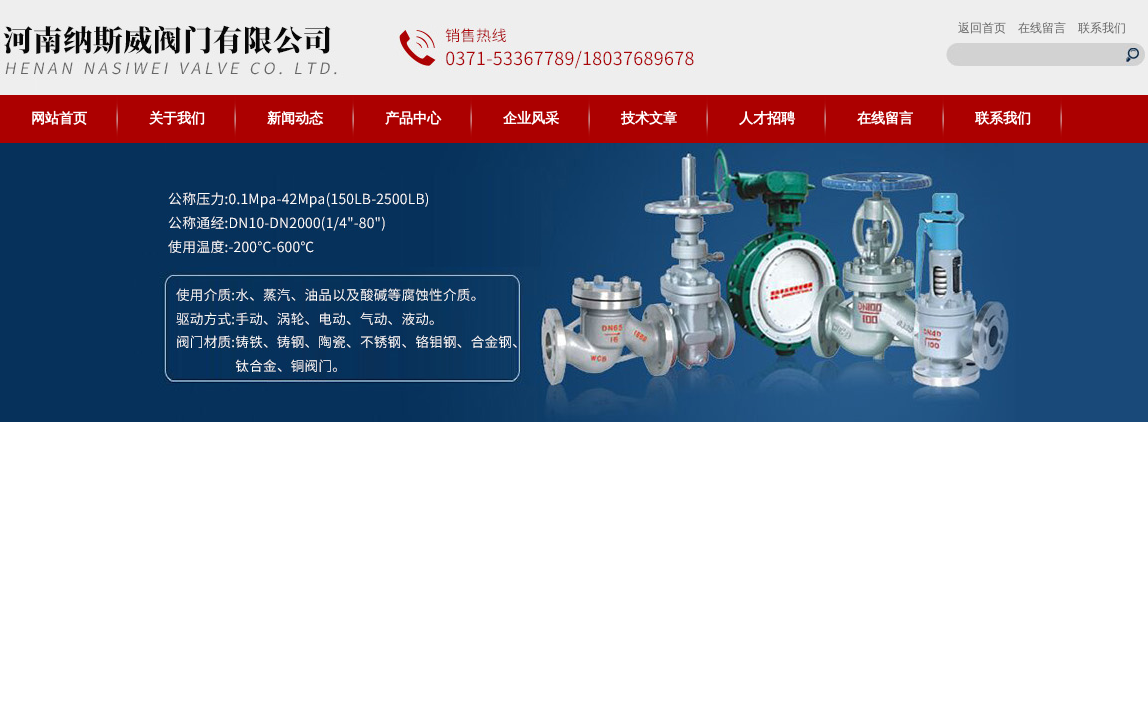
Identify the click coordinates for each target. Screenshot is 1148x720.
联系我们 (1102, 28)
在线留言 (1042, 28)
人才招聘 (767, 118)
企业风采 (531, 118)
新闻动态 (295, 118)
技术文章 (649, 118)
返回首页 (982, 28)
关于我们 (177, 118)
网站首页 (59, 118)
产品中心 (413, 118)
